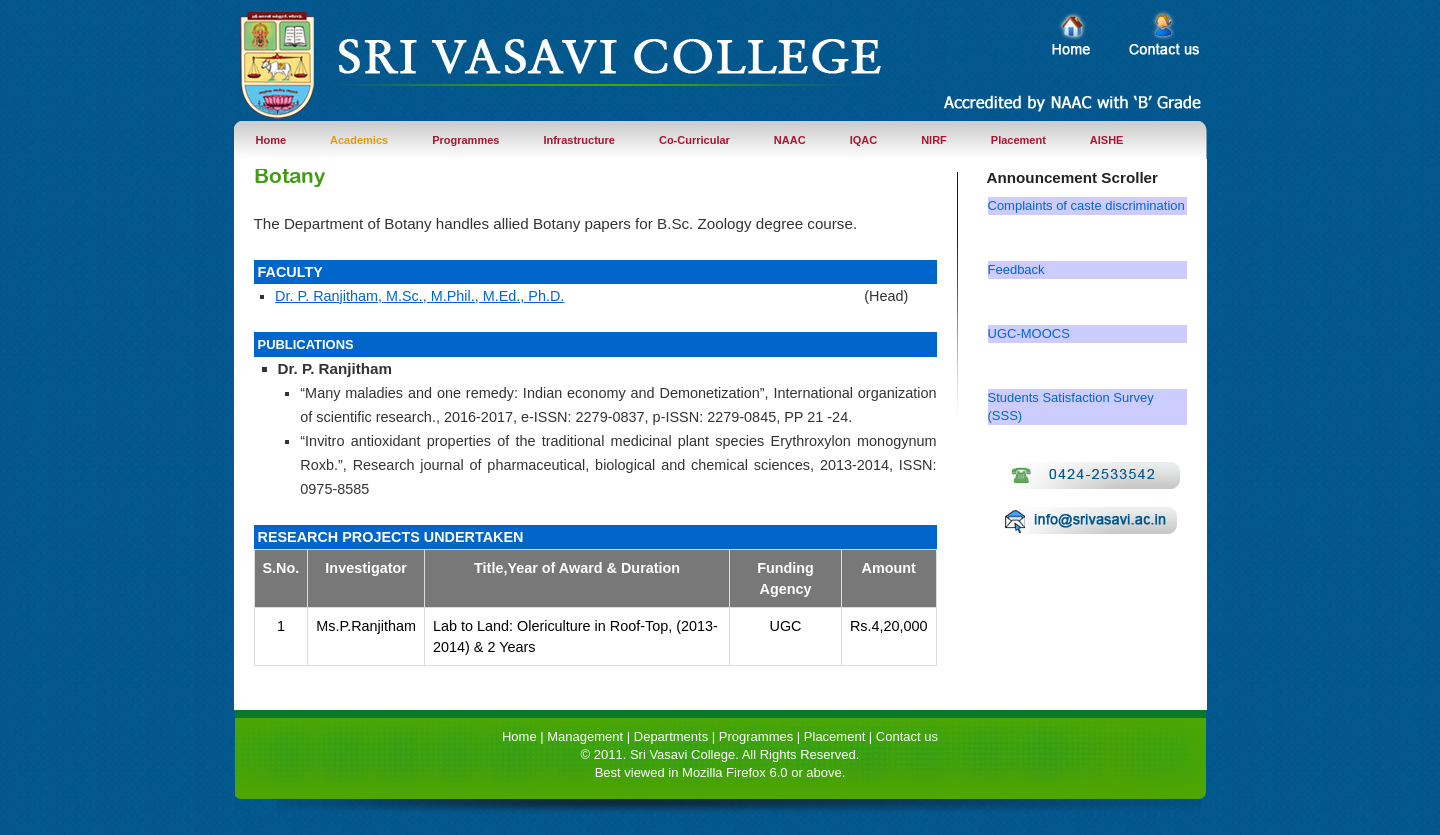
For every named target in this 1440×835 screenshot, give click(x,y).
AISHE (1107, 140)
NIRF (934, 140)
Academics (359, 140)
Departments (671, 736)
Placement (1018, 140)
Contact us (907, 736)
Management (585, 736)
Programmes (465, 140)
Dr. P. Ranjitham (335, 368)
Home (271, 140)
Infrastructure (579, 140)
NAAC (790, 140)
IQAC (864, 140)
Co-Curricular (694, 140)
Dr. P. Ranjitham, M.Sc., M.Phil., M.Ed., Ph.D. (419, 296)
